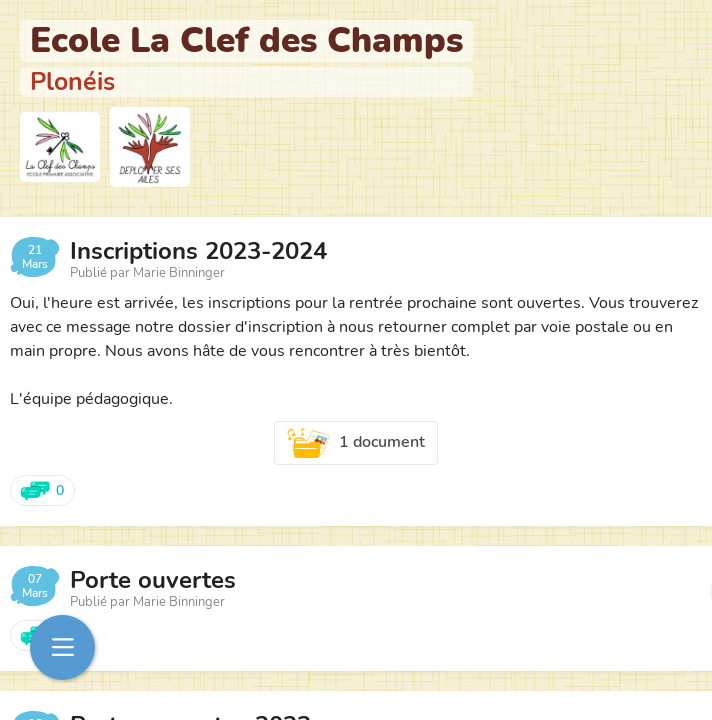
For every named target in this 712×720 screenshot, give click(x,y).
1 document (356, 443)
